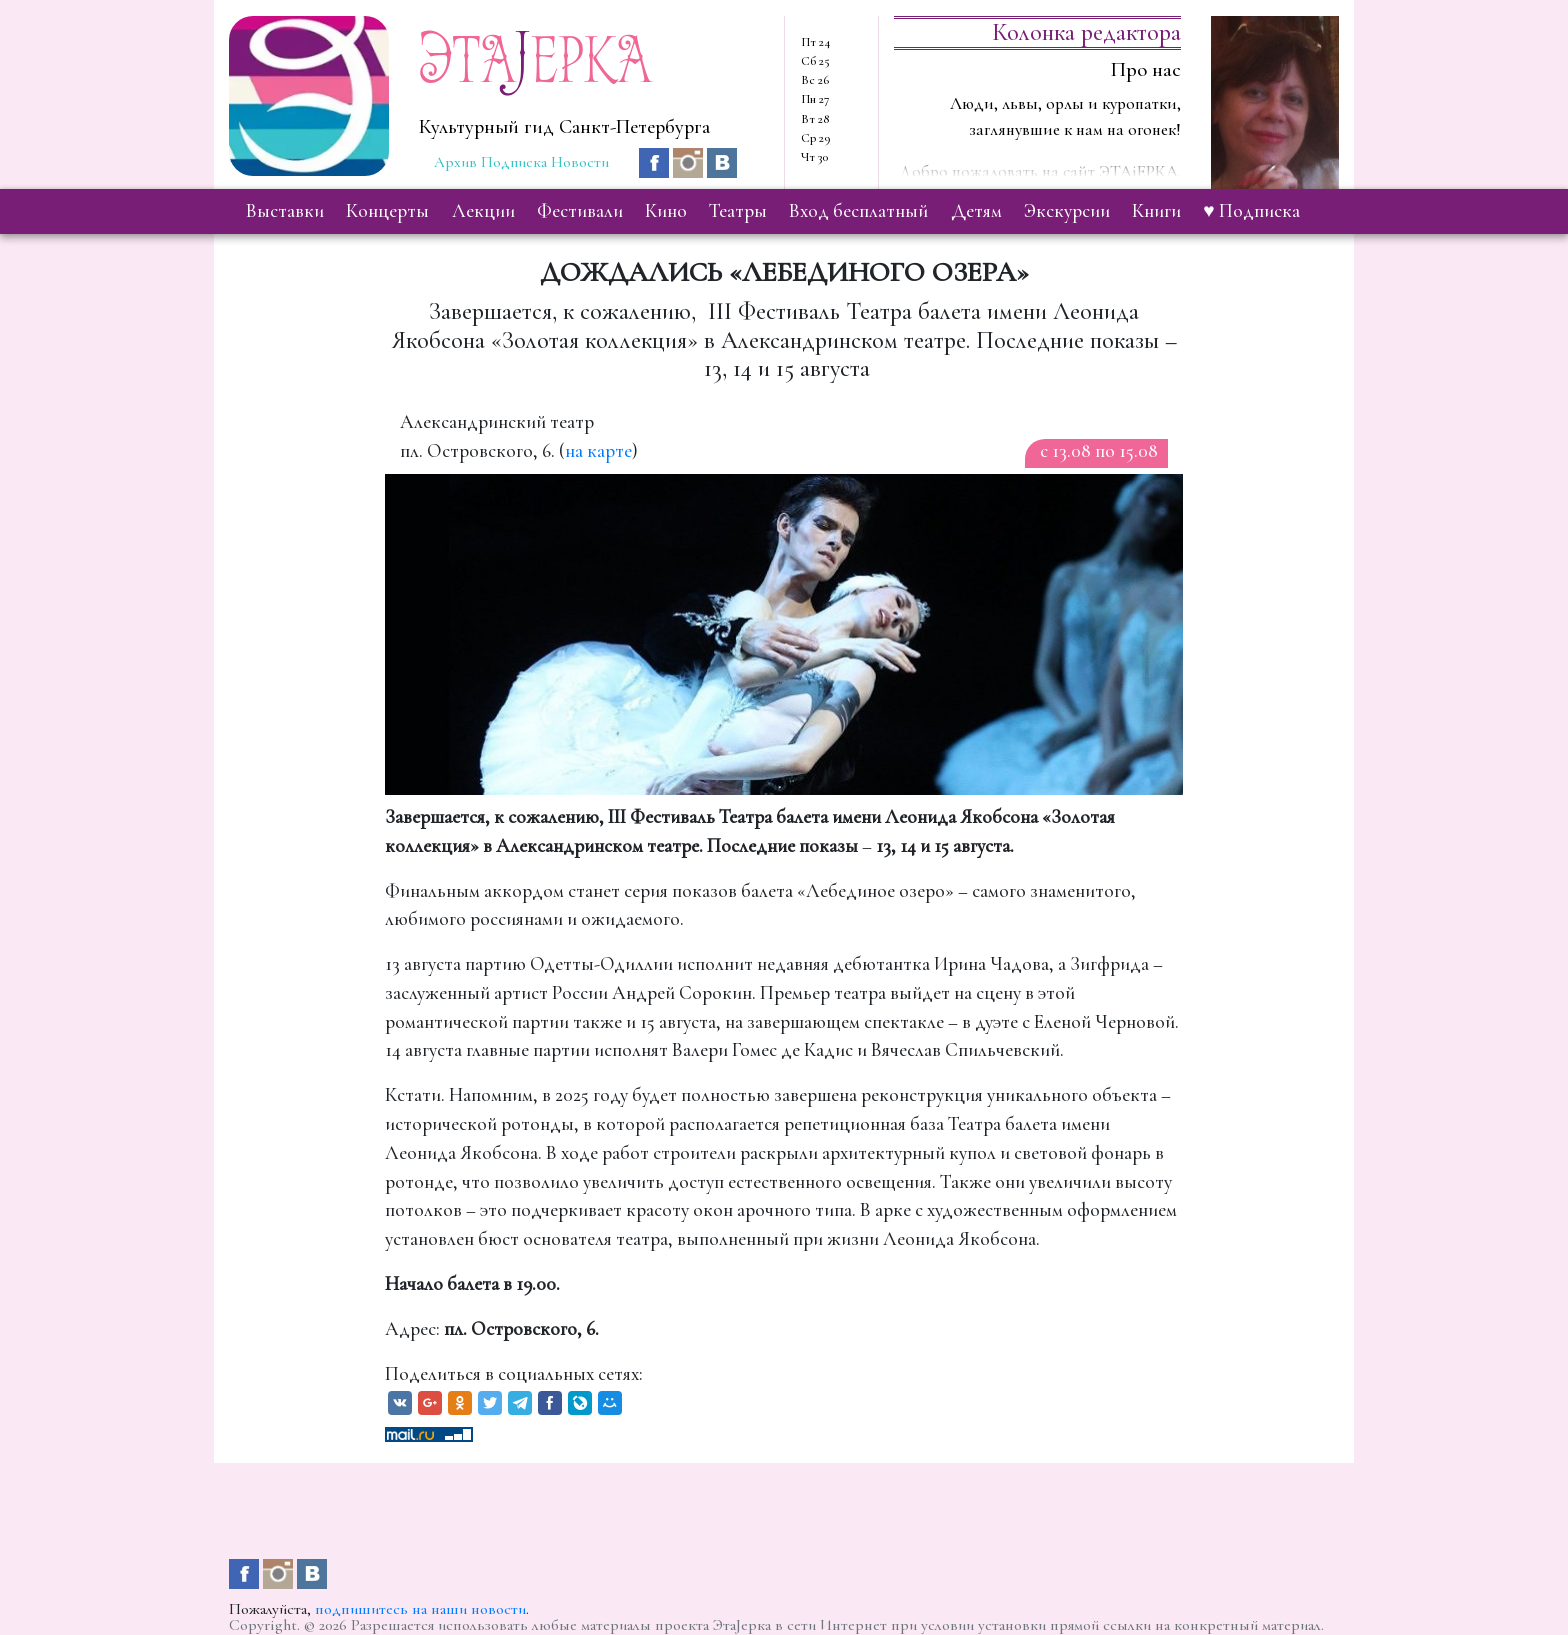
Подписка (514, 162)
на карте (598, 451)
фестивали (580, 211)
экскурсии (1067, 211)
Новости (580, 162)
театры (738, 211)
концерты (387, 211)
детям (976, 211)
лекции (483, 211)
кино (666, 211)
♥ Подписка (1251, 211)
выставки (285, 211)
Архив (455, 162)
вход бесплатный (858, 211)
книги (1156, 211)
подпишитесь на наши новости (420, 1609)
